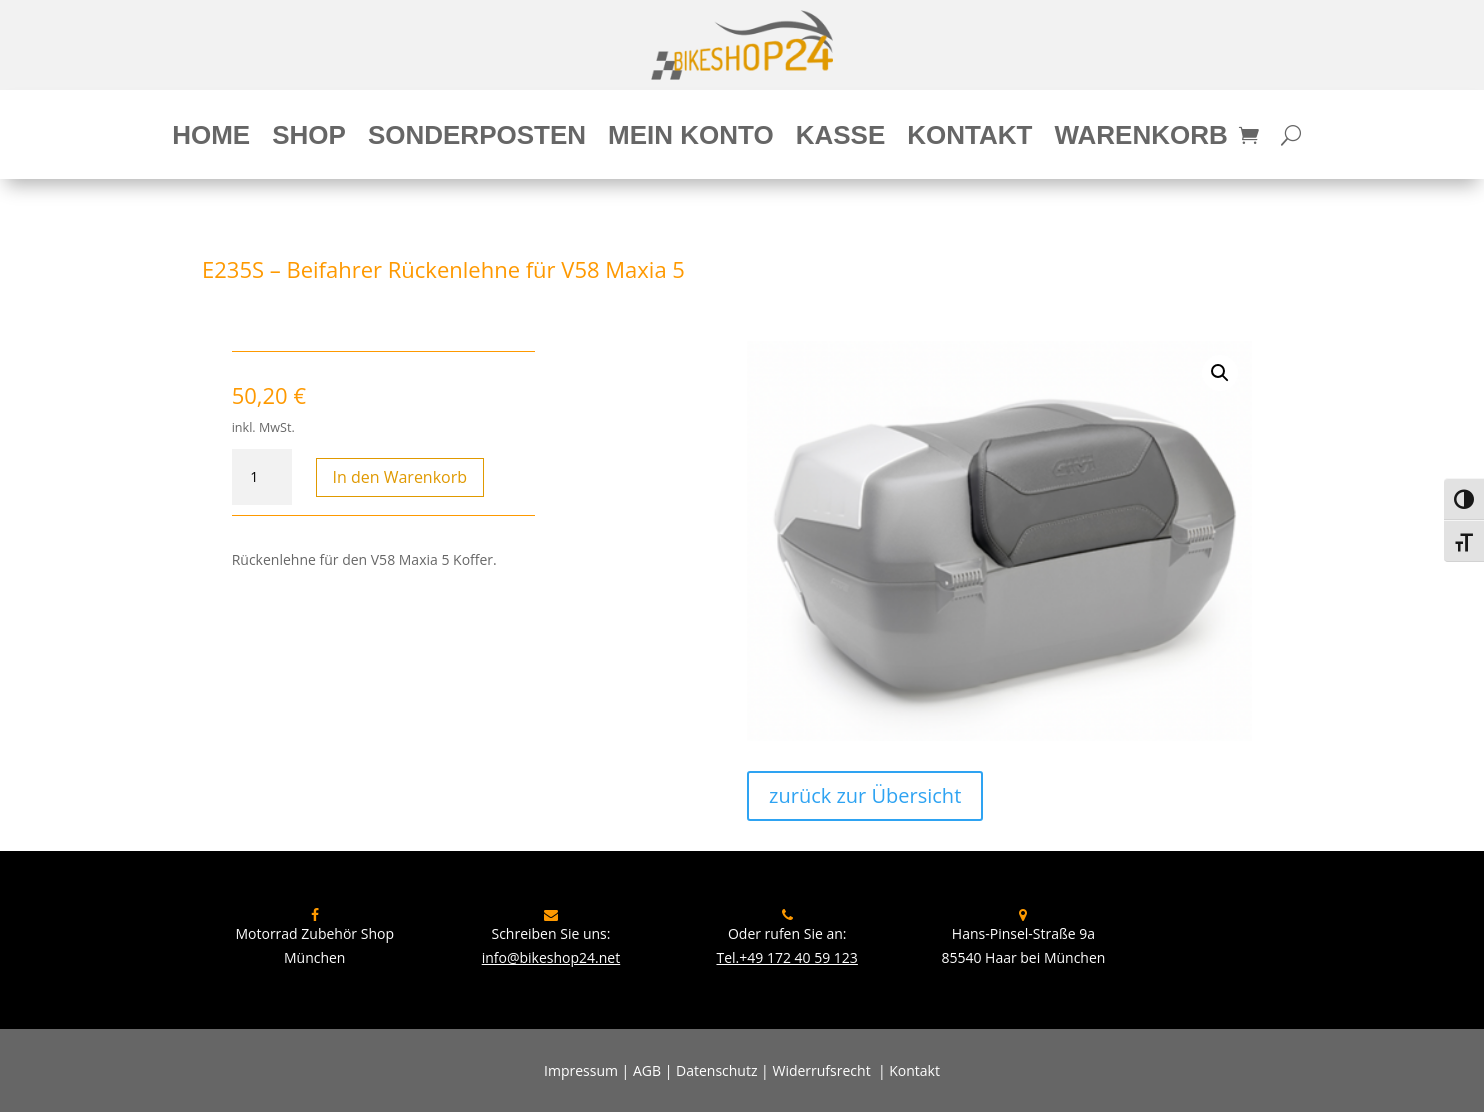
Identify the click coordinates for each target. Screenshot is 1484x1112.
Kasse (841, 139)
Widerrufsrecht (821, 1070)
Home (211, 139)
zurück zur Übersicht (865, 795)
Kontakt (969, 139)
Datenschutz (716, 1070)
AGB (647, 1070)
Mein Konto (691, 139)
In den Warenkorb (400, 477)
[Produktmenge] (262, 477)
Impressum (581, 1070)
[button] (1220, 373)
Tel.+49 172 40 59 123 (786, 957)
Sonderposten (477, 139)
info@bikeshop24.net (551, 957)
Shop (309, 139)
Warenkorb (1140, 139)
